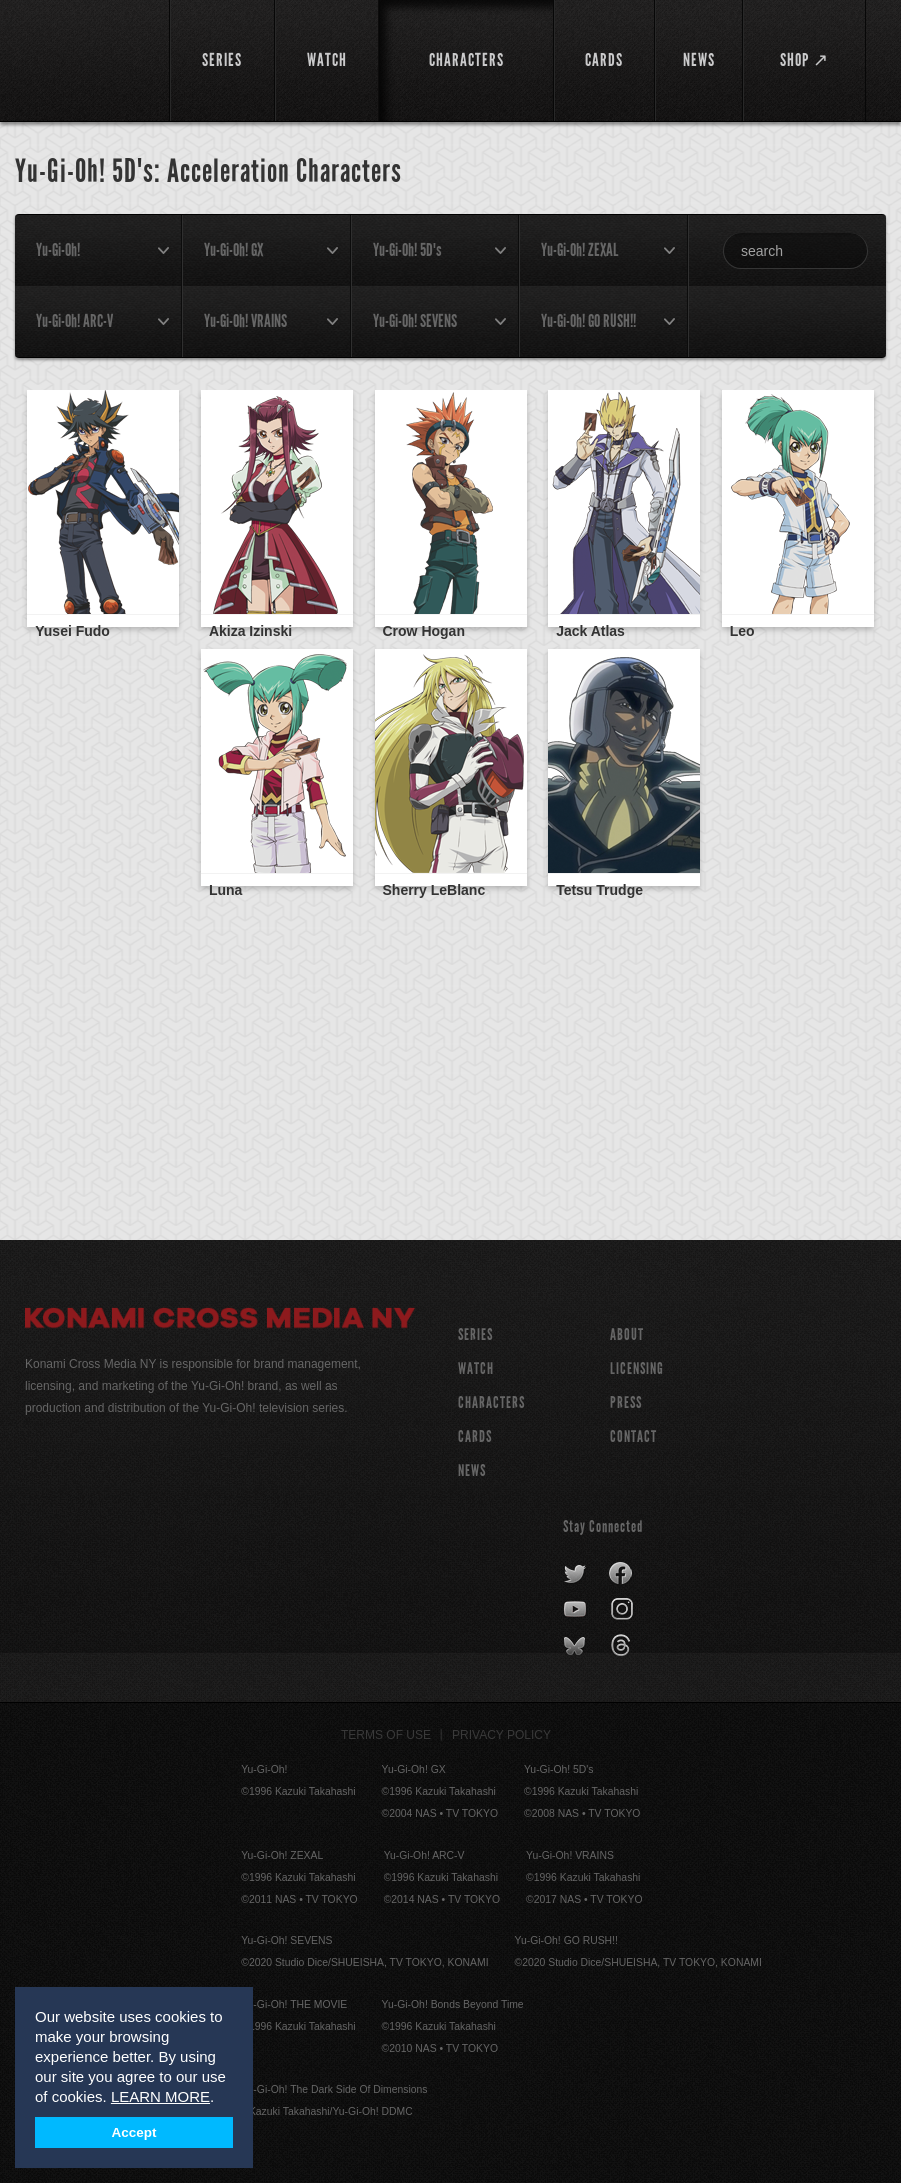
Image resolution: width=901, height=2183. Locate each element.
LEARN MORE (160, 2096)
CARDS (475, 1436)
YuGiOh (86, 60)
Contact (633, 1436)
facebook (621, 1574)
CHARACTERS (491, 1402)
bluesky (576, 1646)
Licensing (637, 1368)
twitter (575, 1574)
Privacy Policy (501, 1735)
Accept (134, 2132)
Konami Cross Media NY (220, 1321)
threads (623, 1646)
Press (626, 1402)
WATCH (476, 1368)
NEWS (472, 1470)
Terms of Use (386, 1735)
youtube (576, 1610)
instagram (623, 1610)
